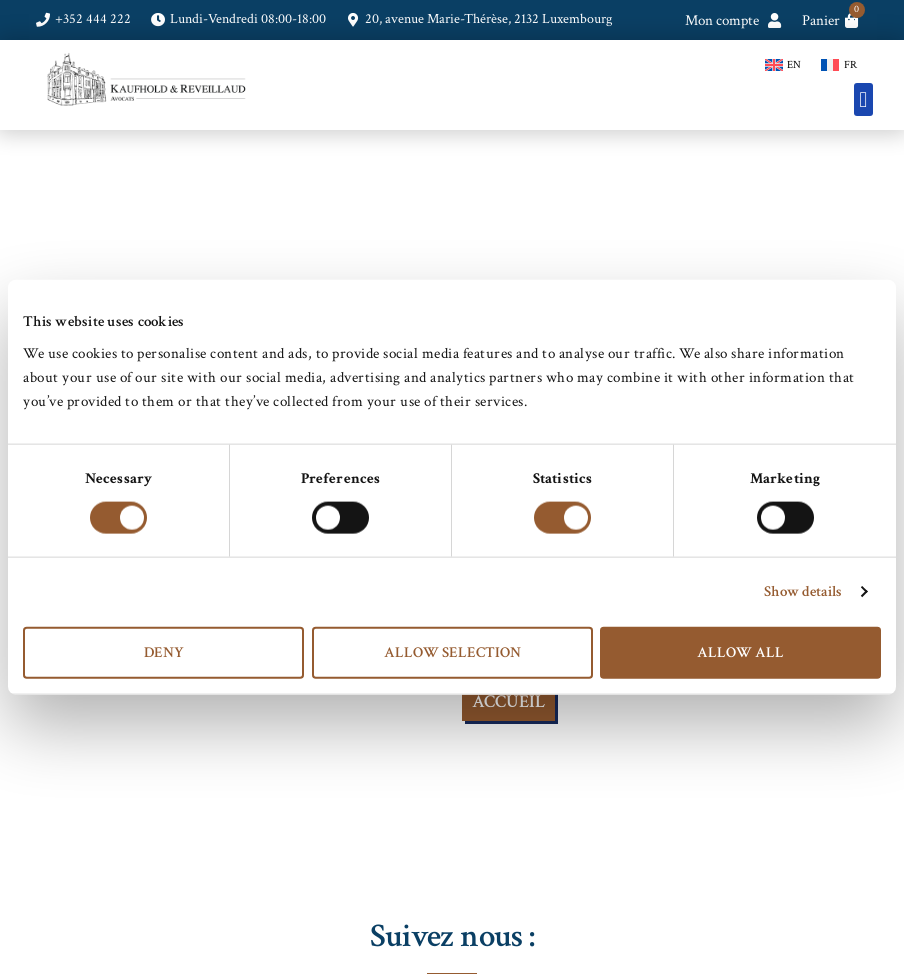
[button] (863, 99)
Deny (164, 651)
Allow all (740, 651)
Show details (803, 591)
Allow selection (452, 651)
